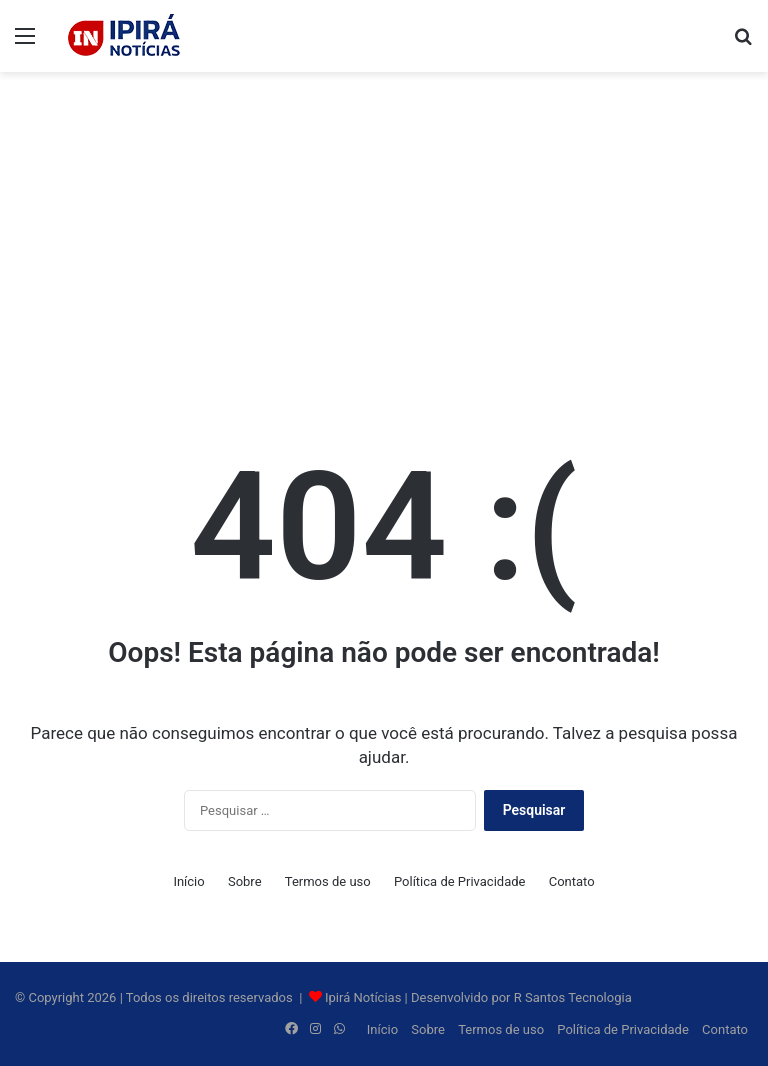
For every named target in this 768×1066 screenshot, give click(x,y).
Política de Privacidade (460, 881)
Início (188, 881)
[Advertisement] (384, 232)
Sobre (245, 881)
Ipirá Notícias (365, 997)
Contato (572, 881)
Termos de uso (328, 881)
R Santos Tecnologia (573, 997)
